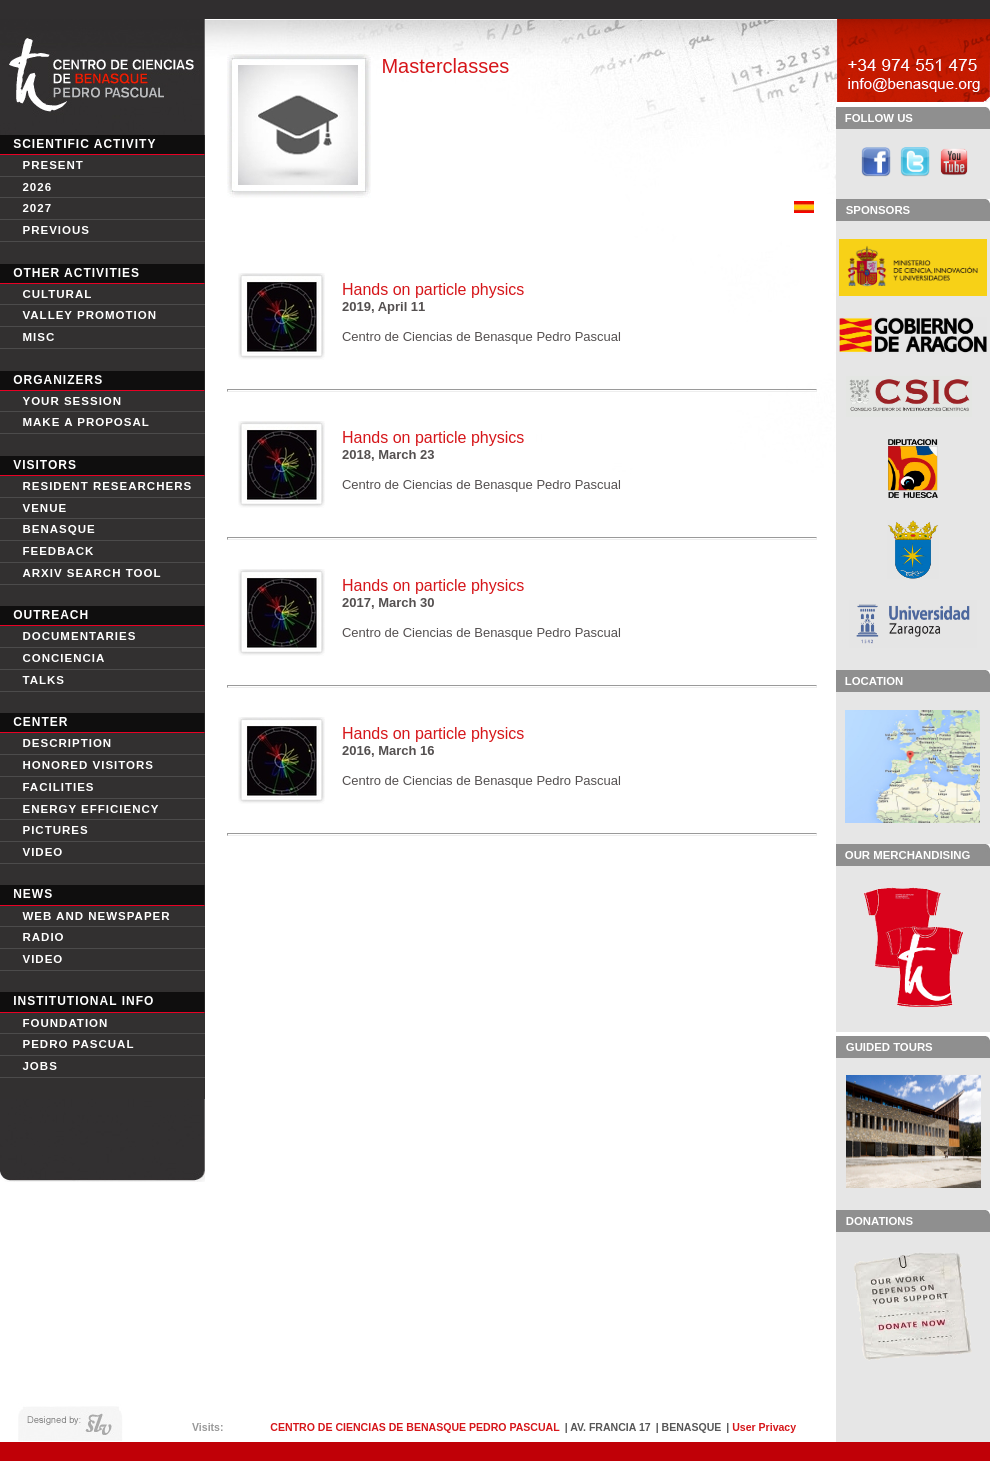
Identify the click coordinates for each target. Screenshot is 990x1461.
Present (52, 165)
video (42, 852)
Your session (72, 401)
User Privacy (764, 1427)
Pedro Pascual (78, 1044)
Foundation (65, 1023)
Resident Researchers (107, 486)
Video (42, 959)
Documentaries (79, 636)
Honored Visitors (88, 765)
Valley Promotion (89, 315)
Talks (43, 680)
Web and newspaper (96, 916)
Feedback (58, 551)
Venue (44, 508)
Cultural (57, 294)
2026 (37, 187)
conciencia (63, 658)
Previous (56, 230)
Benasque (58, 529)
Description (67, 743)
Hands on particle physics (433, 289)
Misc (38, 337)
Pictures (55, 830)
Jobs (39, 1066)
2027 (37, 208)
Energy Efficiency (90, 809)
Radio (43, 937)
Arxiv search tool (91, 573)
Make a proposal (85, 422)
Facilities (58, 787)
